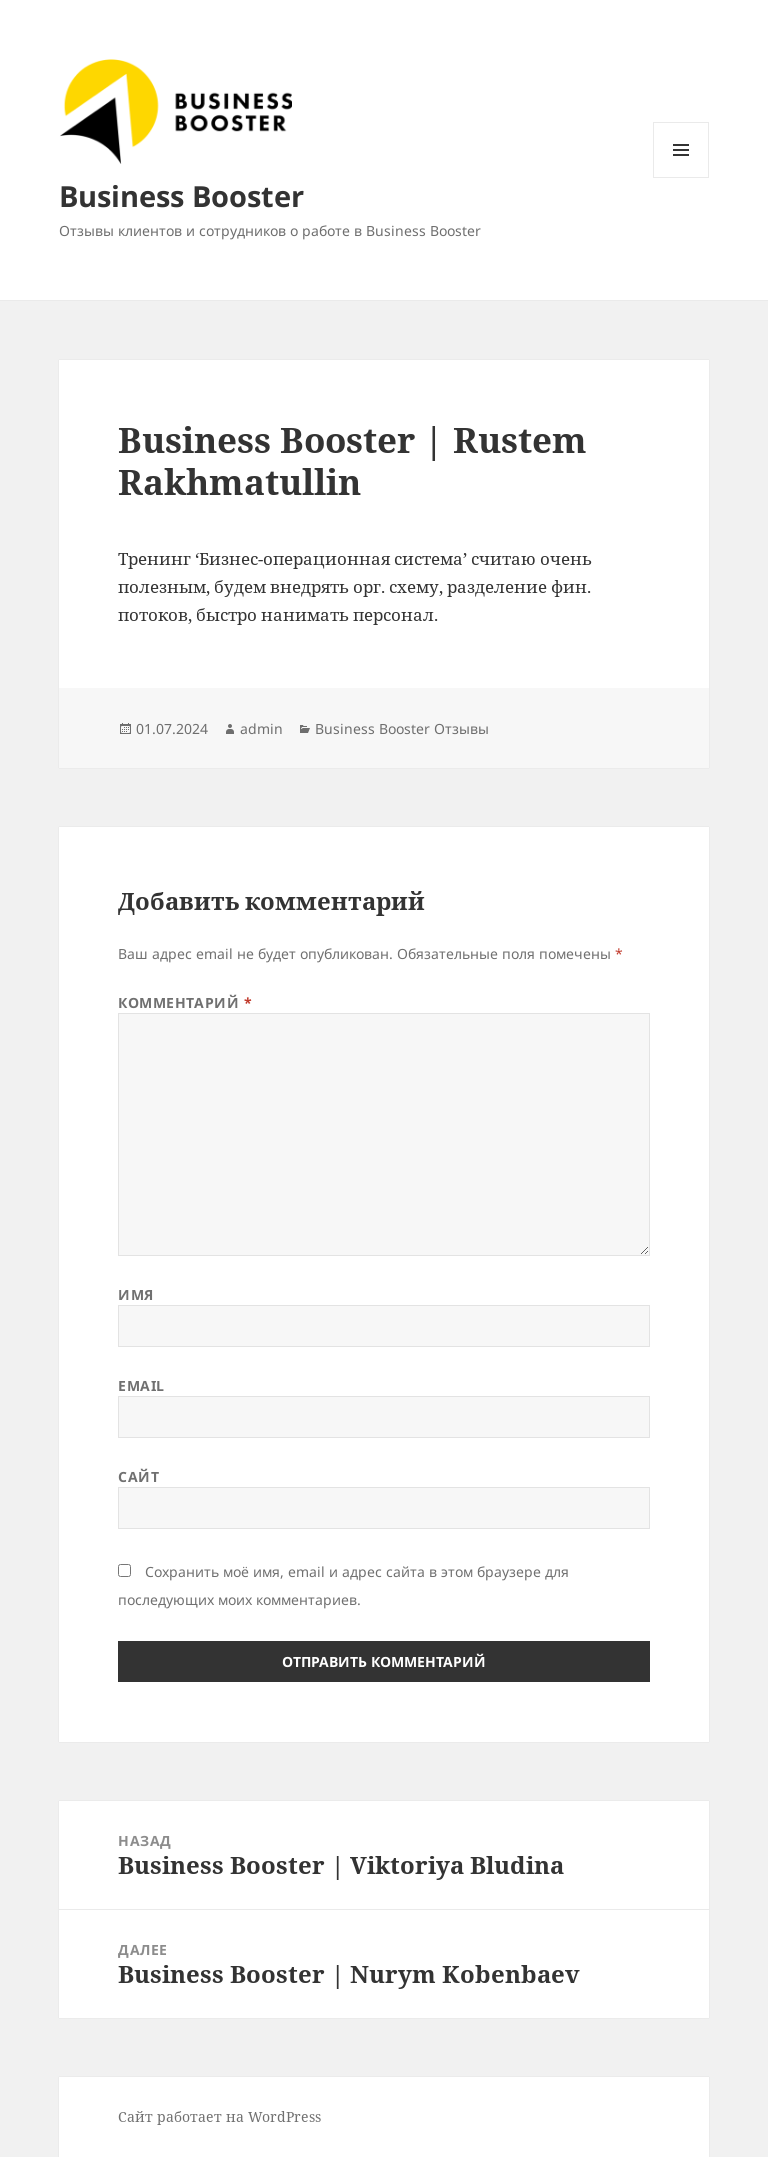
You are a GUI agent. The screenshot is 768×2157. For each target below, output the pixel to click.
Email (141, 1385)
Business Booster (181, 195)
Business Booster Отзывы (402, 728)
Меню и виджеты (681, 177)
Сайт (138, 1476)
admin (261, 728)
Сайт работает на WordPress (219, 2116)
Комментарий (185, 1002)
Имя (136, 1294)
